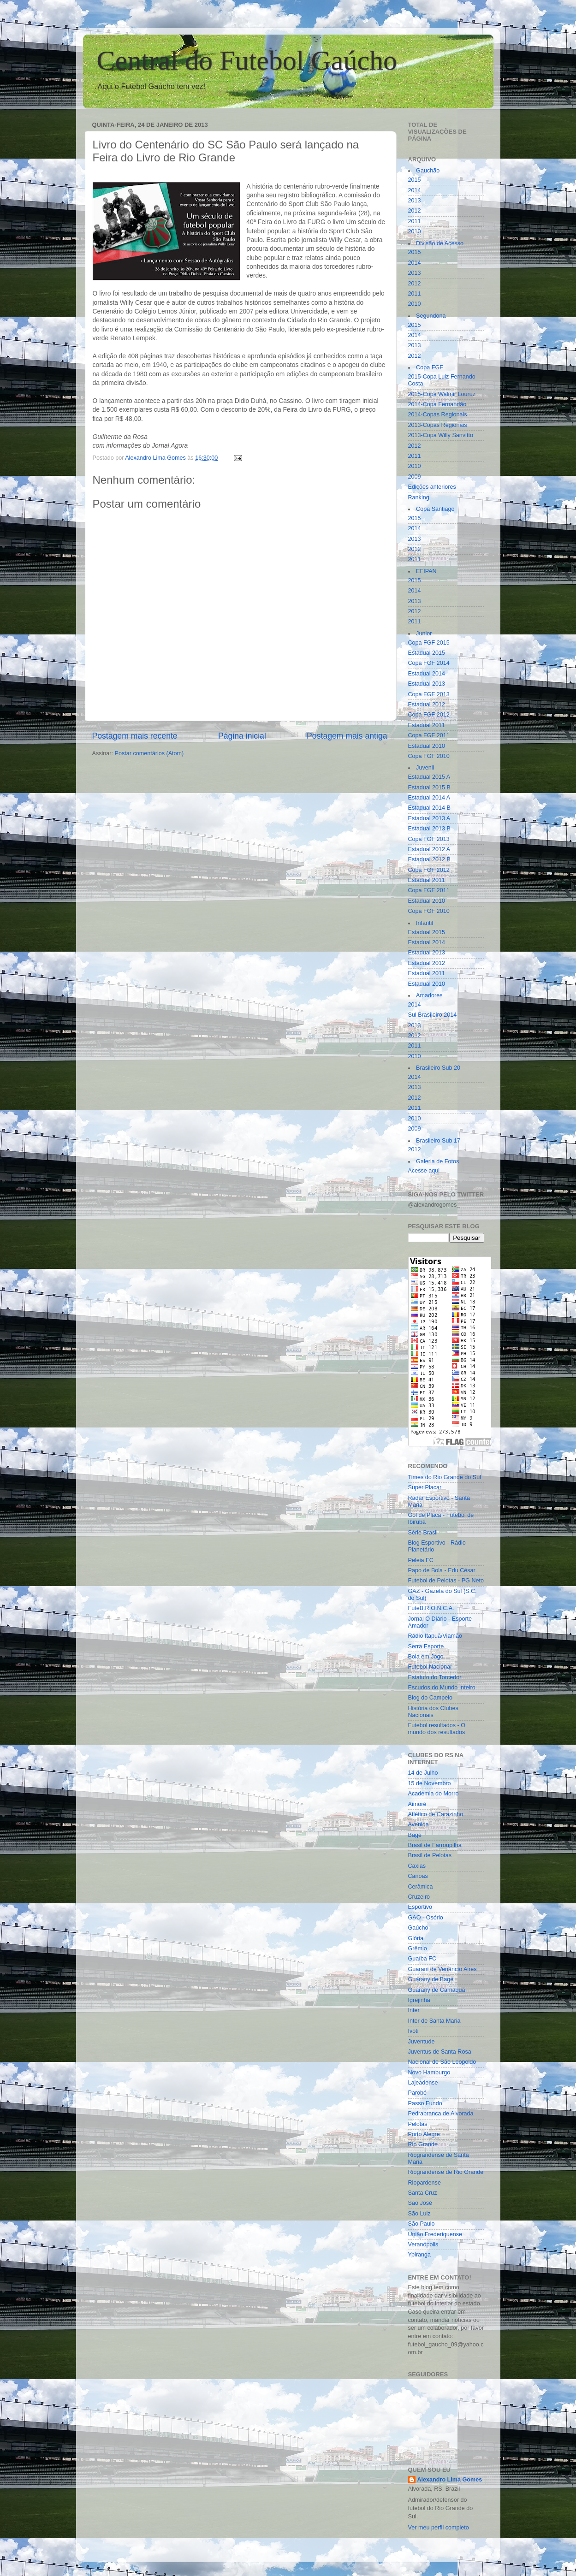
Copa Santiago (435, 509)
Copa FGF (429, 367)
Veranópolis (423, 2244)
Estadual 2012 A (429, 849)
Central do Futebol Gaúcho (247, 60)
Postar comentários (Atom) (149, 753)
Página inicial (242, 735)
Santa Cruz (422, 2193)
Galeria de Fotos (437, 1161)
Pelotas (418, 2124)
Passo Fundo (425, 2103)
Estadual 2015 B (429, 787)
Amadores (429, 995)
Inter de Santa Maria (434, 2021)
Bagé (415, 1835)
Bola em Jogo (426, 1656)
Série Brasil (423, 1532)
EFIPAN (426, 571)
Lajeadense (423, 2082)
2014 (414, 190)
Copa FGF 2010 (429, 756)
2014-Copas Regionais (437, 414)
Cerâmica (420, 1886)
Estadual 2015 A (429, 777)
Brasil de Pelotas (430, 1855)
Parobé (417, 2093)
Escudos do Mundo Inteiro (441, 1687)
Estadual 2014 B (429, 808)
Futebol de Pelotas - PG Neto (446, 1580)
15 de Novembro (429, 1783)
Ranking (418, 497)
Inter (414, 2010)
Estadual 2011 (426, 725)
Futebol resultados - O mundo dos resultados (437, 1728)
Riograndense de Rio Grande (446, 2172)
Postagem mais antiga (347, 735)
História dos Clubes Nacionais (433, 1711)
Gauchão (427, 170)
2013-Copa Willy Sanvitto (440, 435)
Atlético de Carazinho (435, 1814)
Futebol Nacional (430, 1667)
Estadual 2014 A (429, 797)
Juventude (421, 2041)
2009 (414, 477)
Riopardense (424, 2182)
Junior (424, 633)
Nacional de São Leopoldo (442, 2062)
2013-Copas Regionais (437, 425)
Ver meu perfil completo (438, 2527)
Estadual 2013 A (429, 818)
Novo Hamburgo (429, 2072)
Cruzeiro (419, 1897)
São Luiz (419, 2213)
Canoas (418, 1876)
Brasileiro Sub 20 (438, 1068)
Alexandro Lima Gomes (449, 2479)
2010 (414, 231)
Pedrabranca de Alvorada (441, 2113)
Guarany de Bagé (431, 1979)
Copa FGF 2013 (429, 694)
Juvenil (425, 767)
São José (420, 2203)
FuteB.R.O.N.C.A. (431, 1608)
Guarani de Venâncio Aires (442, 1969)
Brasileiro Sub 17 (438, 1140)
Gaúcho (418, 1928)
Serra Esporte (426, 1646)
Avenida (418, 1824)
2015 (414, 180)
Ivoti (413, 2031)
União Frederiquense (435, 2234)
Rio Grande (423, 2144)
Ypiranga (419, 2254)
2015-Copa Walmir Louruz (442, 394)
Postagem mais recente (135, 735)
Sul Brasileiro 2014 (432, 1015)
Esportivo (420, 1907)
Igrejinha (419, 2000)
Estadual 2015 (426, 653)
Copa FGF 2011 (429, 735)
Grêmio (417, 1948)
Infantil (424, 923)
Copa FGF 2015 (429, 643)
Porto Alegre (424, 2134)
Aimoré (417, 1804)
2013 (414, 200)
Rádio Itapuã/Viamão (435, 1636)
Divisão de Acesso (439, 243)
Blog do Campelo (430, 1697)
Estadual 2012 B (429, 859)
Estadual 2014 (426, 673)
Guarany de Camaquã (436, 1990)
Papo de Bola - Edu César (441, 1570)
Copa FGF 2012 (429, 714)
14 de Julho (423, 1773)
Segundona (430, 316)
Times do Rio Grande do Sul (444, 1477)
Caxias (417, 1866)
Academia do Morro (433, 1793)
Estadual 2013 (426, 684)
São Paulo (421, 2224)
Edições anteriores (432, 487)
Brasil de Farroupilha (435, 1845)
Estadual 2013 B (429, 828)
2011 (414, 221)
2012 (414, 210)
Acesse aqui (424, 1170)
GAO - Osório (425, 1917)
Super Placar (425, 1487)
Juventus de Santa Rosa (439, 2052)
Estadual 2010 (426, 746)
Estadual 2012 (426, 704)
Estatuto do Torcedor (435, 1677)
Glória (416, 1938)
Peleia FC (420, 1560)
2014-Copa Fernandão (437, 404)
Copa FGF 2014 (429, 663)
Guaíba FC (422, 1958)
